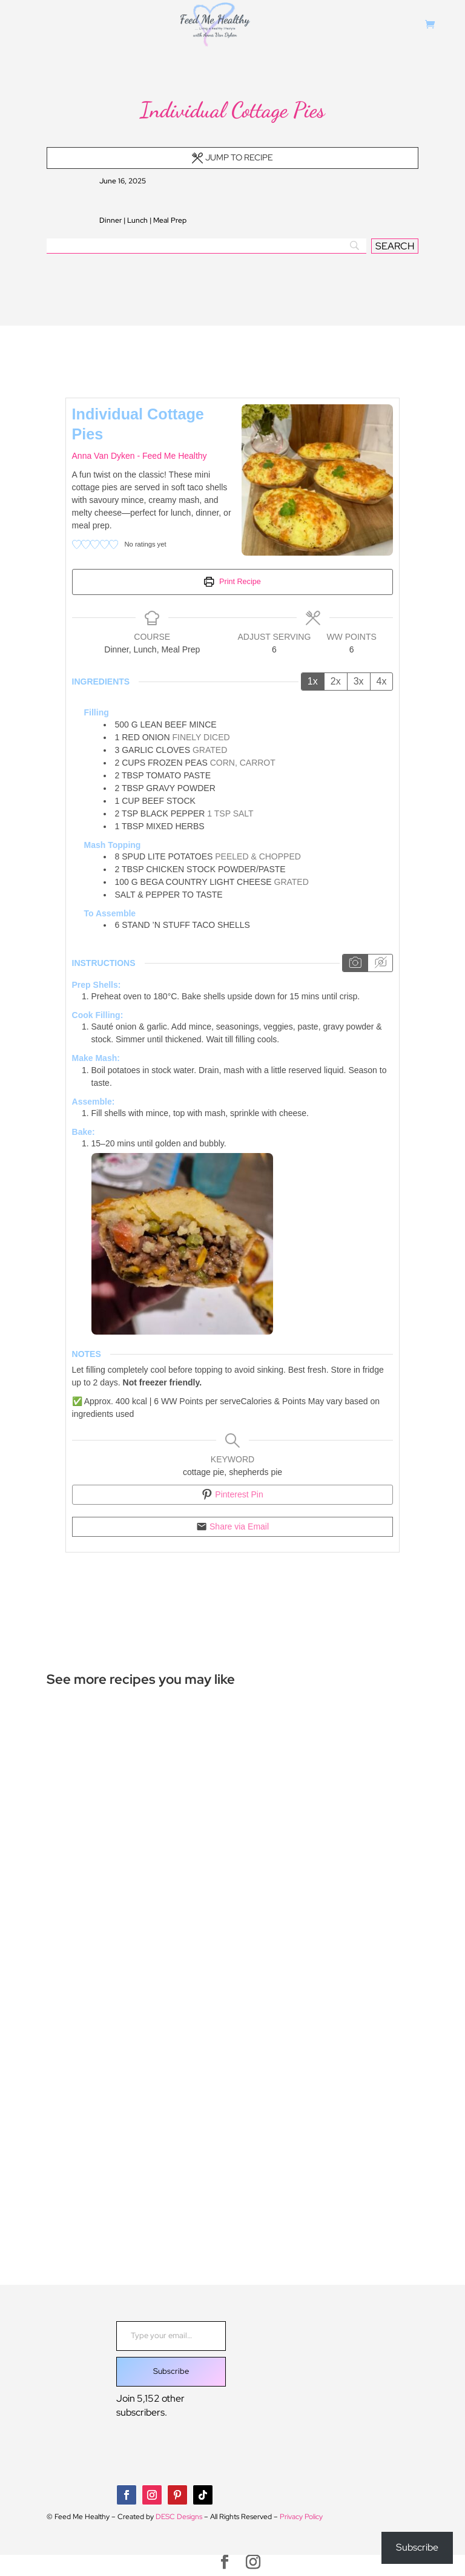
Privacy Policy (301, 2517)
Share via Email (232, 1526)
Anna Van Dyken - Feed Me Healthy (139, 456)
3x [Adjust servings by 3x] (359, 681)
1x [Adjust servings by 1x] (313, 681)
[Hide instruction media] (380, 962)
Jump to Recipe (232, 157)
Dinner (110, 220)
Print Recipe (232, 581)
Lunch (137, 220)
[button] (76, 544)
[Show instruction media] (355, 962)
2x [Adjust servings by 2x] (336, 681)
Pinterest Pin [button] (232, 1494)
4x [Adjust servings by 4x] (382, 681)
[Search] (206, 246)
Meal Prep (169, 220)
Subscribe (171, 2371)
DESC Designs (179, 2517)
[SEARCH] (394, 246)
